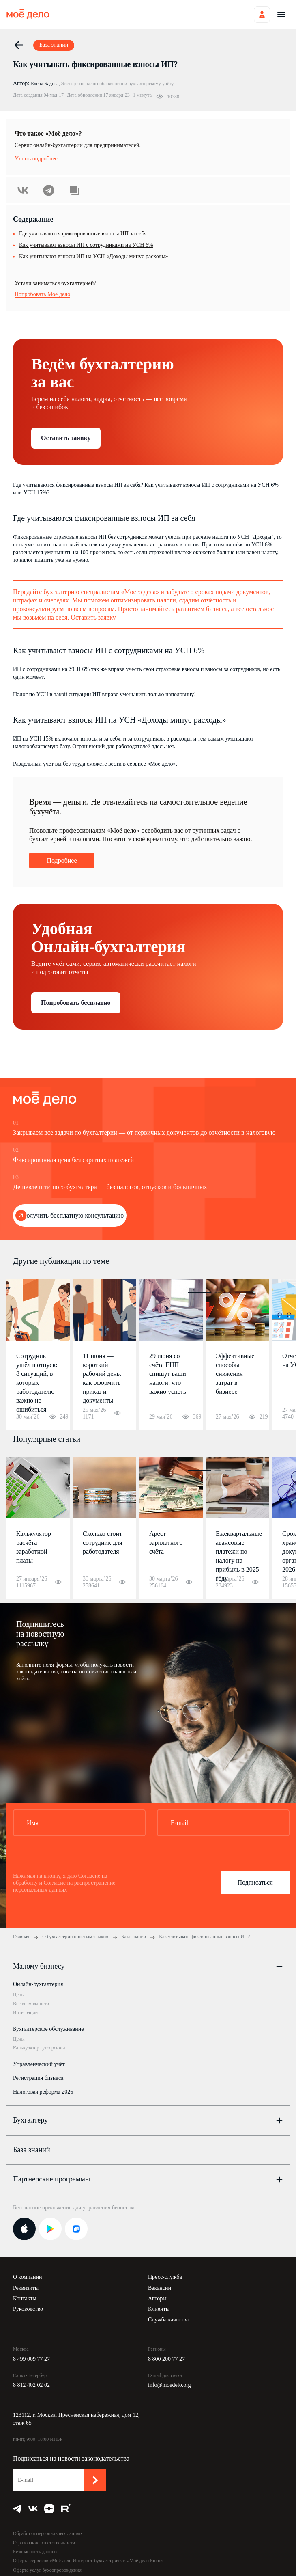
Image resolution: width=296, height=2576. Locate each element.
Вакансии (159, 2288)
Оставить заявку (66, 437)
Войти (262, 14)
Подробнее (62, 860)
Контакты (24, 2298)
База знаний (31, 2150)
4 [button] (238, 1292)
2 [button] (217, 1292)
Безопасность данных (35, 2551)
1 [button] (199, 1292)
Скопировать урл (74, 190)
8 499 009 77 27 (31, 2359)
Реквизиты (26, 2288)
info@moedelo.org (169, 2385)
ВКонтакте (23, 190)
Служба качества (168, 2320)
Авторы (157, 2298)
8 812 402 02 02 (31, 2385)
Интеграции (25, 2012)
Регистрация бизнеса (38, 2078)
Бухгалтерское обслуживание (48, 2029)
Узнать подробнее (36, 158)
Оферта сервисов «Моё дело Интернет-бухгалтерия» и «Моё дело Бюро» (88, 2560)
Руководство (28, 2309)
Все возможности (31, 2003)
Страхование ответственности (44, 2543)
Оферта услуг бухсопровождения (47, 2570)
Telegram (49, 190)
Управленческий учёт (39, 2064)
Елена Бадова (45, 83)
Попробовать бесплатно (76, 1002)
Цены (18, 1994)
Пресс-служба (165, 2277)
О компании (27, 2277)
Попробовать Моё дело (42, 294)
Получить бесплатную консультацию (73, 1215)
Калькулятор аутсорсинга (39, 2048)
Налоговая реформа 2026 (43, 2092)
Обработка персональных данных (47, 2533)
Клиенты (158, 2309)
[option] (38, 1354)
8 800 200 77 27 (166, 2359)
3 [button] (228, 1292)
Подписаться (254, 1882)
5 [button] (248, 1292)
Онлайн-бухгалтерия (38, 1984)
